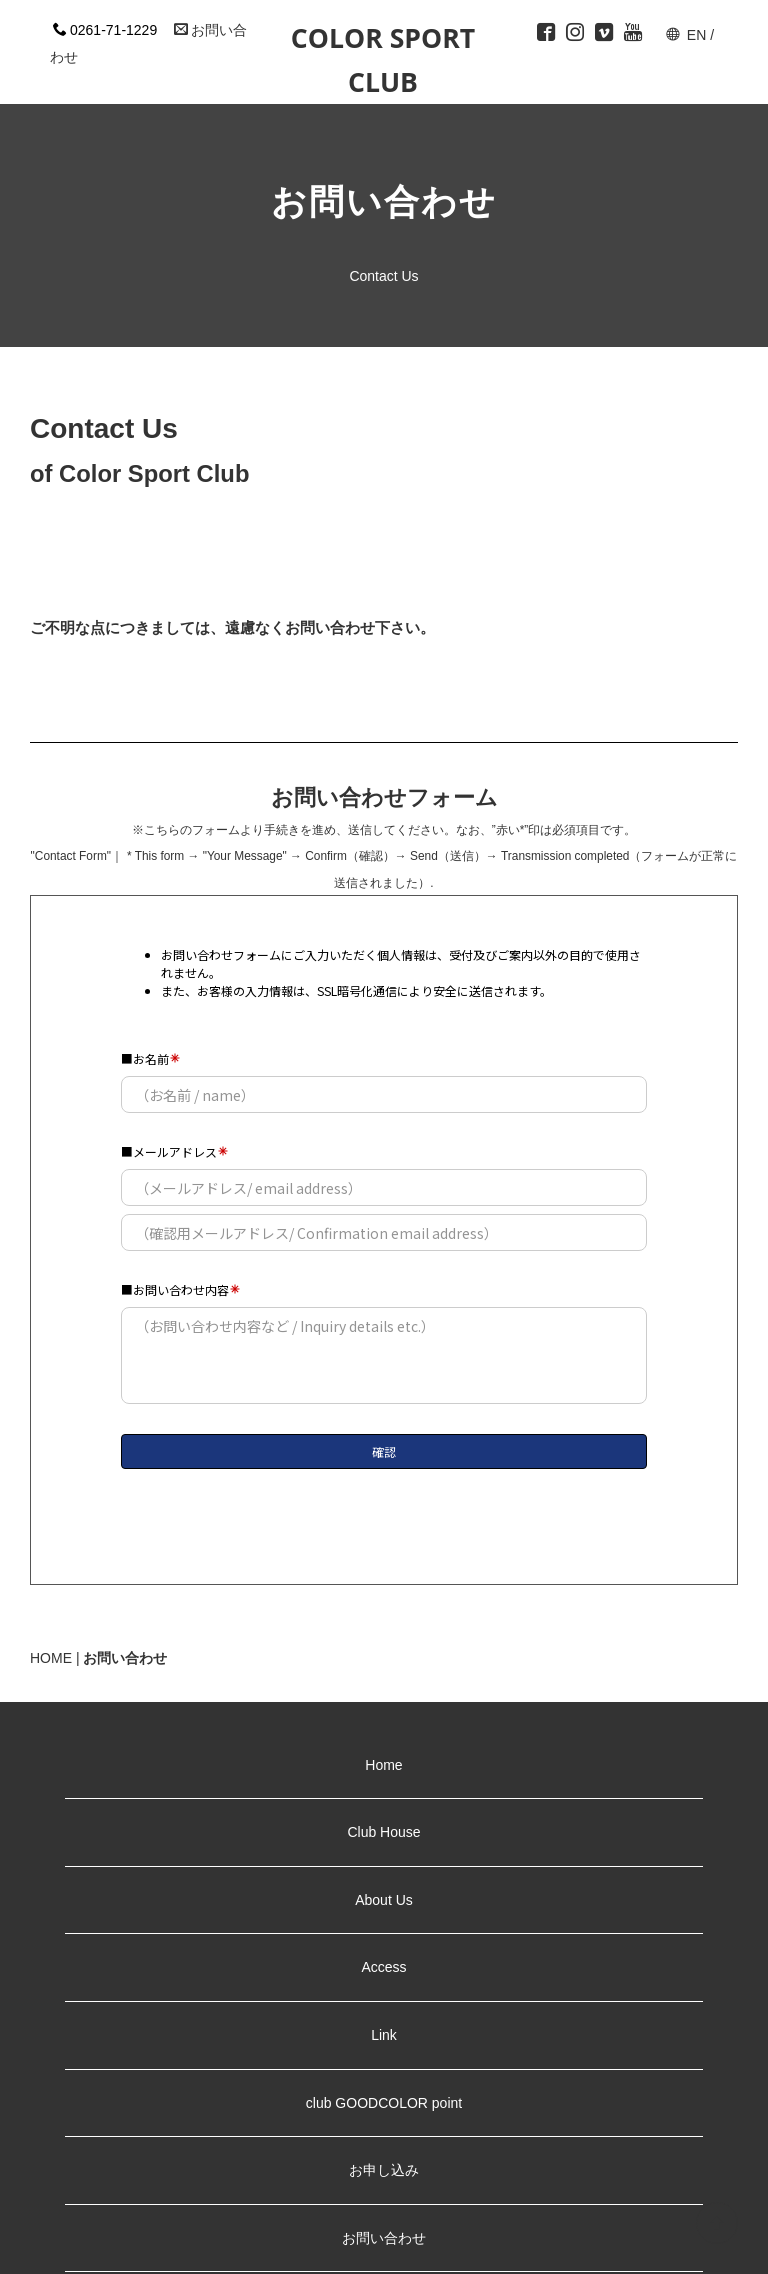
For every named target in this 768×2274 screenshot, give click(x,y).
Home (383, 1765)
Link (391, 2035)
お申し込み (384, 2170)
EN (696, 35)
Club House (383, 1832)
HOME (51, 1658)
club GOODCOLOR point (384, 2103)
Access (383, 1967)
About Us (384, 1900)
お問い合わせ (384, 2238)
